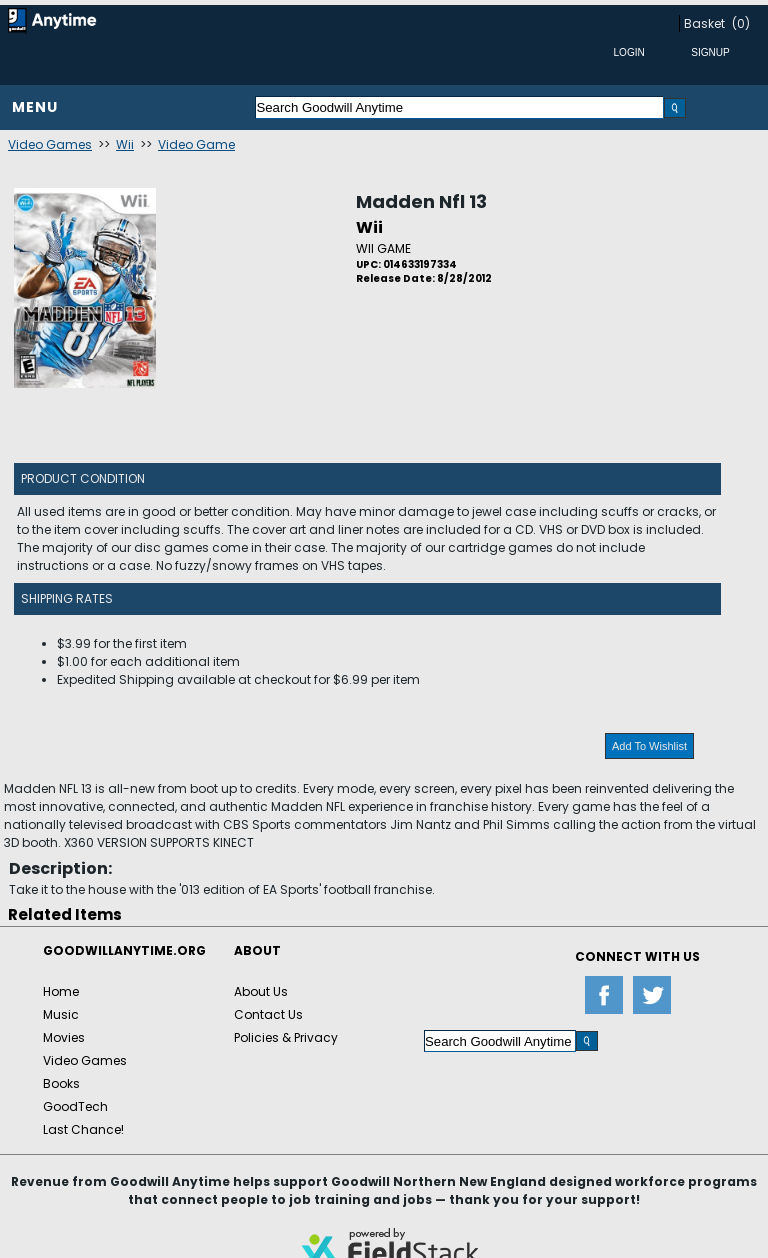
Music (61, 1014)
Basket (704, 23)
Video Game (196, 144)
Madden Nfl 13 (421, 201)
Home (61, 991)
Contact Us (268, 1014)
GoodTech (75, 1106)
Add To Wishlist (649, 746)
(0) (741, 23)
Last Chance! (83, 1129)
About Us (261, 991)
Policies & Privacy (286, 1037)
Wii (125, 144)
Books (61, 1083)
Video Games (50, 144)
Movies (64, 1037)
